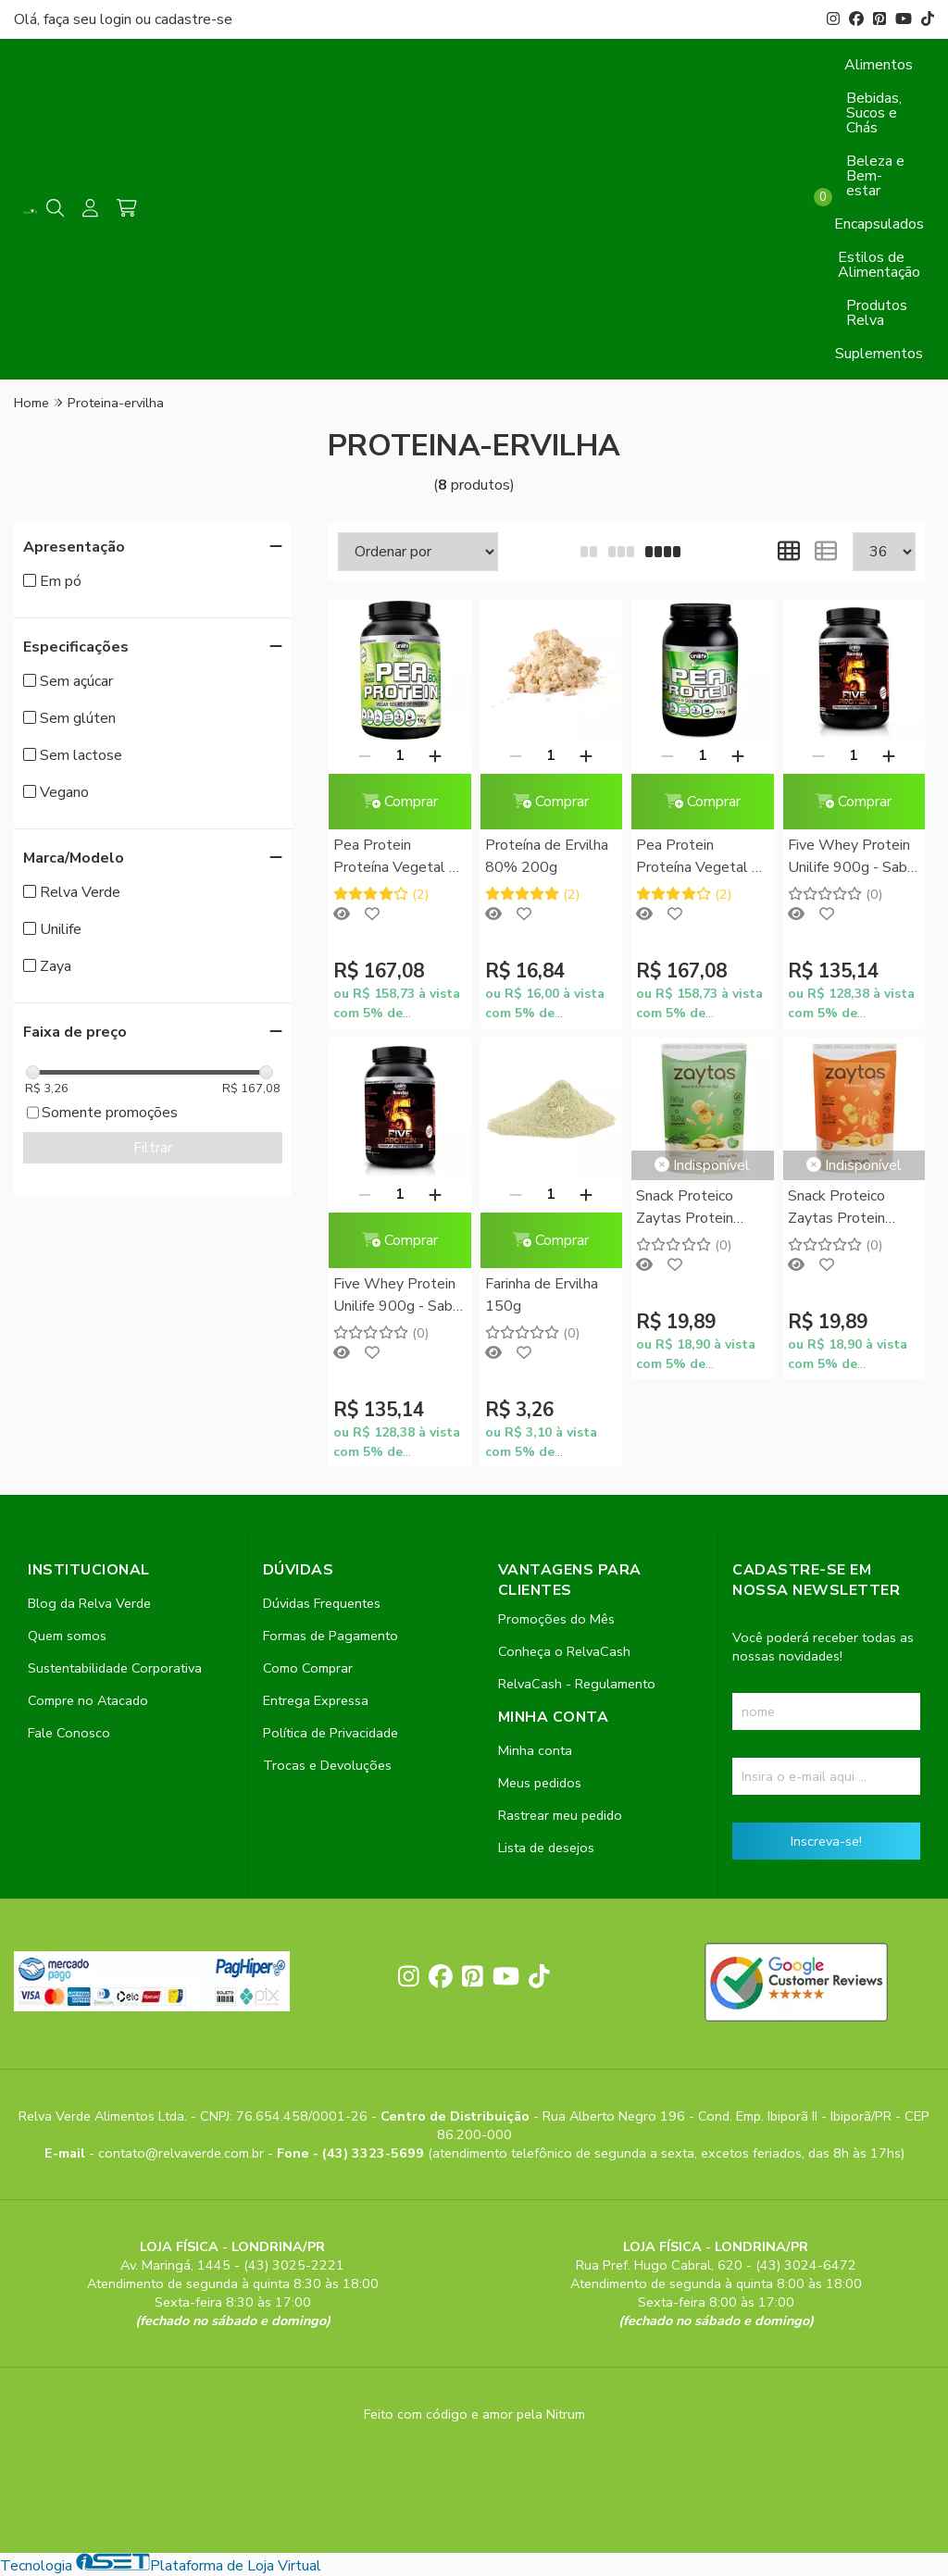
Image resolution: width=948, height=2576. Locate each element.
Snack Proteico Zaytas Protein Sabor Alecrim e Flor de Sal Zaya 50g (689, 1208)
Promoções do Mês (556, 1619)
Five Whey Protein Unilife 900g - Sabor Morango (854, 857)
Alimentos (878, 65)
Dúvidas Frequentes (321, 1603)
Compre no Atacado (88, 1700)
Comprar (400, 801)
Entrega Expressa (315, 1700)
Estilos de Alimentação (879, 264)
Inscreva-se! (826, 1841)
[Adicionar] (435, 755)
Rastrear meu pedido (560, 1815)
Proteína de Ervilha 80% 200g (546, 856)
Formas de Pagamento (330, 1635)
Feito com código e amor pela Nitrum (474, 2414)
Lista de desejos (546, 1847)
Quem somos (67, 1635)
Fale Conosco (69, 1733)
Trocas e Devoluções (327, 1765)
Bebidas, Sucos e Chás (874, 113)
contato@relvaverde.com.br (183, 2153)
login (117, 19)
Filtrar (152, 1148)
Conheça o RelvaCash (564, 1651)
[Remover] (365, 755)
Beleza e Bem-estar (875, 176)
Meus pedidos (539, 1782)
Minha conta (535, 1750)
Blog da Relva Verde (89, 1603)
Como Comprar (308, 1668)
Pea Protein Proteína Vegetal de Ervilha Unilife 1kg (399, 857)
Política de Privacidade (330, 1733)
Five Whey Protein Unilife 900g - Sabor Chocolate (399, 1296)
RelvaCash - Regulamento (576, 1683)
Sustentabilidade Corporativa (115, 1668)
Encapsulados (879, 224)
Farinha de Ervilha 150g (541, 1295)
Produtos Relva (876, 312)
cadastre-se (193, 19)
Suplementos (879, 353)
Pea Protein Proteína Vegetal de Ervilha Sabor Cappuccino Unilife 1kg (702, 857)
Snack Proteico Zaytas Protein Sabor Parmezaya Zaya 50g (845, 1208)
